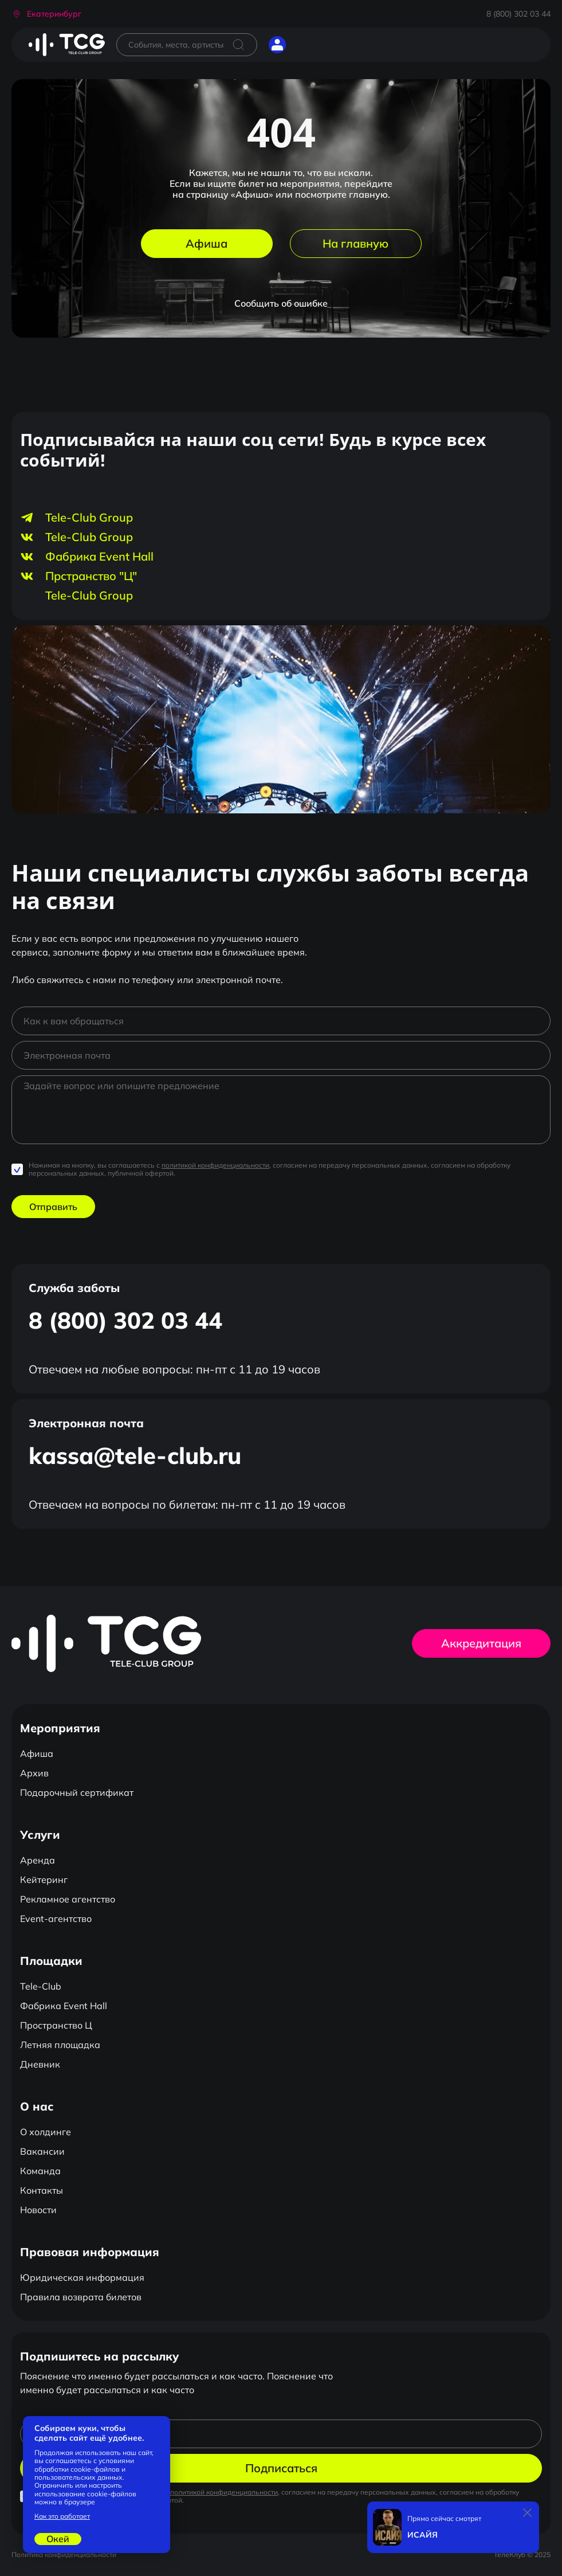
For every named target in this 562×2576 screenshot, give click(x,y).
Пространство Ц (56, 2025)
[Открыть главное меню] (306, 44)
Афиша (206, 243)
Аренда (37, 1860)
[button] (46, 14)
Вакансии (42, 2151)
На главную (355, 243)
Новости (38, 2209)
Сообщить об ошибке (281, 303)
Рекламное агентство (67, 1899)
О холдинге (45, 2131)
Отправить (53, 1206)
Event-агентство (56, 1918)
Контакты (41, 2190)
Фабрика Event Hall (63, 2005)
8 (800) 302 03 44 (518, 14)
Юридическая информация (82, 2277)
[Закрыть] (527, 2513)
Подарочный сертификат (76, 1792)
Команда (40, 2170)
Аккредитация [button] (481, 1643)
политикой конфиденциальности (215, 1165)
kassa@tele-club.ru (135, 1455)
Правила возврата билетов (81, 2297)
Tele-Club (40, 1986)
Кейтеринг (44, 1879)
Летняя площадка (60, 2044)
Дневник (40, 2064)
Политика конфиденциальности (63, 2554)
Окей (57, 2538)
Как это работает (62, 2516)
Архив (34, 1773)
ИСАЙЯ (422, 2535)
